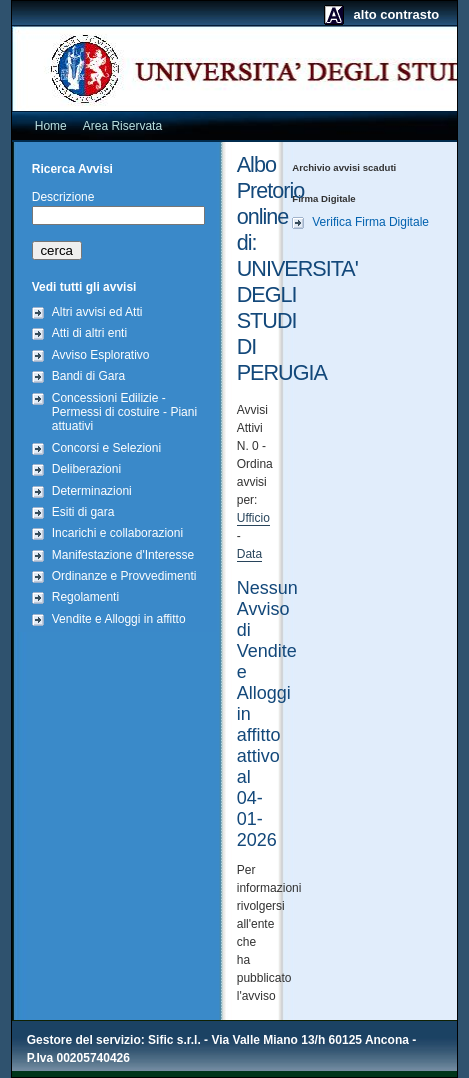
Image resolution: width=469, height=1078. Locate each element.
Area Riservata (122, 126)
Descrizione (63, 197)
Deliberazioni (86, 469)
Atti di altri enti (89, 333)
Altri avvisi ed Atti (97, 312)
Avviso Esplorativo (101, 355)
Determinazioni (92, 491)
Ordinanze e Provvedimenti (124, 576)
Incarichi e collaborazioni (117, 533)
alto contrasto (397, 14)
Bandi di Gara (88, 376)
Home (51, 126)
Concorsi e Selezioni (106, 448)
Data (249, 554)
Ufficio (253, 518)
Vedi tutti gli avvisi (84, 287)
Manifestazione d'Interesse (123, 555)
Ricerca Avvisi (72, 169)
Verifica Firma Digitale (370, 222)
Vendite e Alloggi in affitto (119, 619)
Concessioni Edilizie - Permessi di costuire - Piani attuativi (124, 412)
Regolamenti (85, 597)
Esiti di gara (83, 512)
